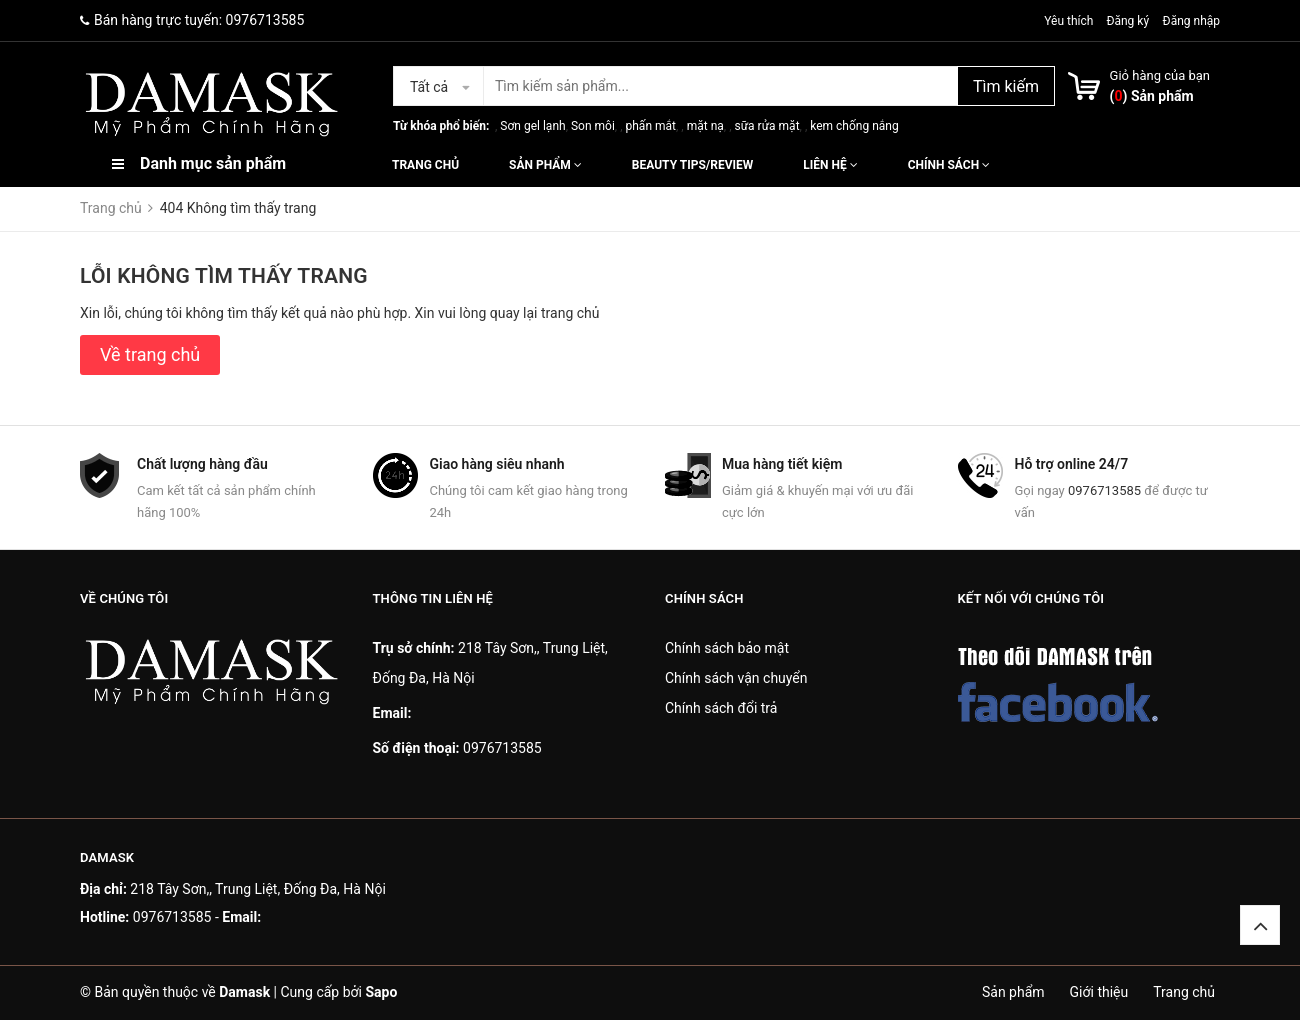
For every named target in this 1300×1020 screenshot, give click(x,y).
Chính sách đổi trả (721, 708)
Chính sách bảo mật (727, 648)
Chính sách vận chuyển (736, 678)
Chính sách (949, 165)
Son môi (593, 126)
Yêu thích (1070, 21)
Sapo (381, 992)
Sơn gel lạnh (532, 126)
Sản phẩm (545, 165)
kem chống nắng (854, 126)
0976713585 (265, 20)
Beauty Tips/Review (692, 165)
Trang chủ (425, 165)
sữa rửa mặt (766, 126)
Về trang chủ (150, 354)
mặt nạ (705, 126)
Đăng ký (1127, 21)
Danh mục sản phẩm (213, 163)
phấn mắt (651, 126)
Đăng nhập (1191, 21)
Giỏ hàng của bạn (1160, 75)
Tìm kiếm (1006, 86)
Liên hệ (830, 165)
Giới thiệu (1099, 992)
